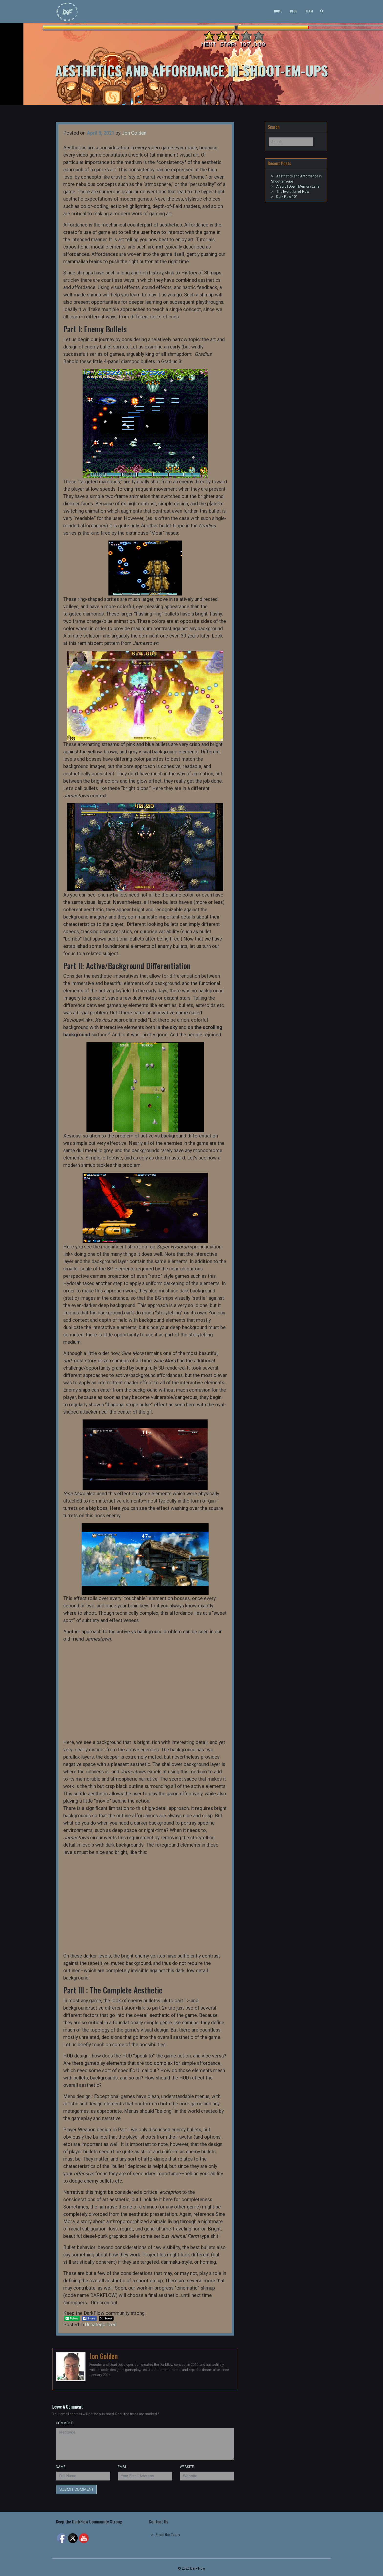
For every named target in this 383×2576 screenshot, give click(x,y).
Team (309, 10)
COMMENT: (65, 2423)
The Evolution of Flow (292, 192)
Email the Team (168, 2535)
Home (278, 10)
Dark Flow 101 (287, 197)
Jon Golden (134, 133)
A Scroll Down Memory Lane (297, 186)
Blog (293, 10)
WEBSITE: (187, 2467)
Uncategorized (101, 2324)
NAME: (61, 2467)
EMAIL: (123, 2467)
